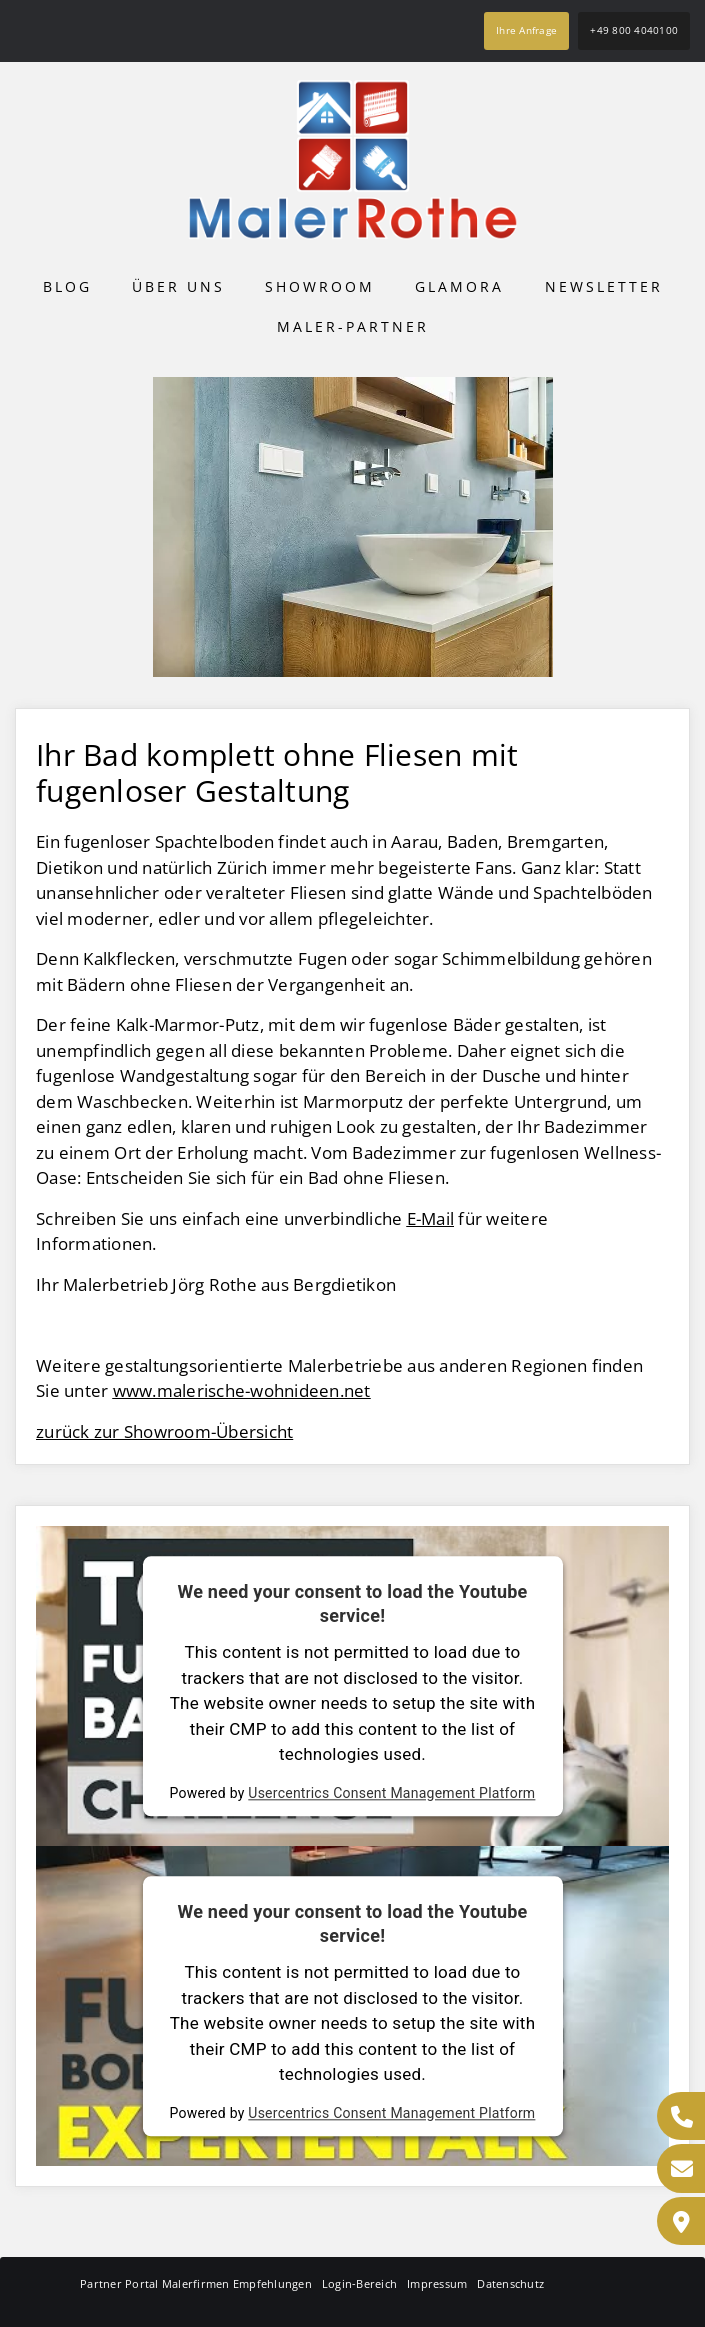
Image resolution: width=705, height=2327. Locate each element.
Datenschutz (510, 2283)
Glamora (459, 286)
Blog (67, 286)
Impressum (437, 2283)
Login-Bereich (359, 2283)
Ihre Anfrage (526, 30)
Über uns (178, 286)
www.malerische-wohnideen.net (242, 1390)
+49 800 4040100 (634, 30)
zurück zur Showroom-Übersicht (164, 1431)
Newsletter (604, 286)
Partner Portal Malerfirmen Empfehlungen (196, 2283)
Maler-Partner (353, 326)
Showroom (320, 286)
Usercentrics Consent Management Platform (391, 1793)
